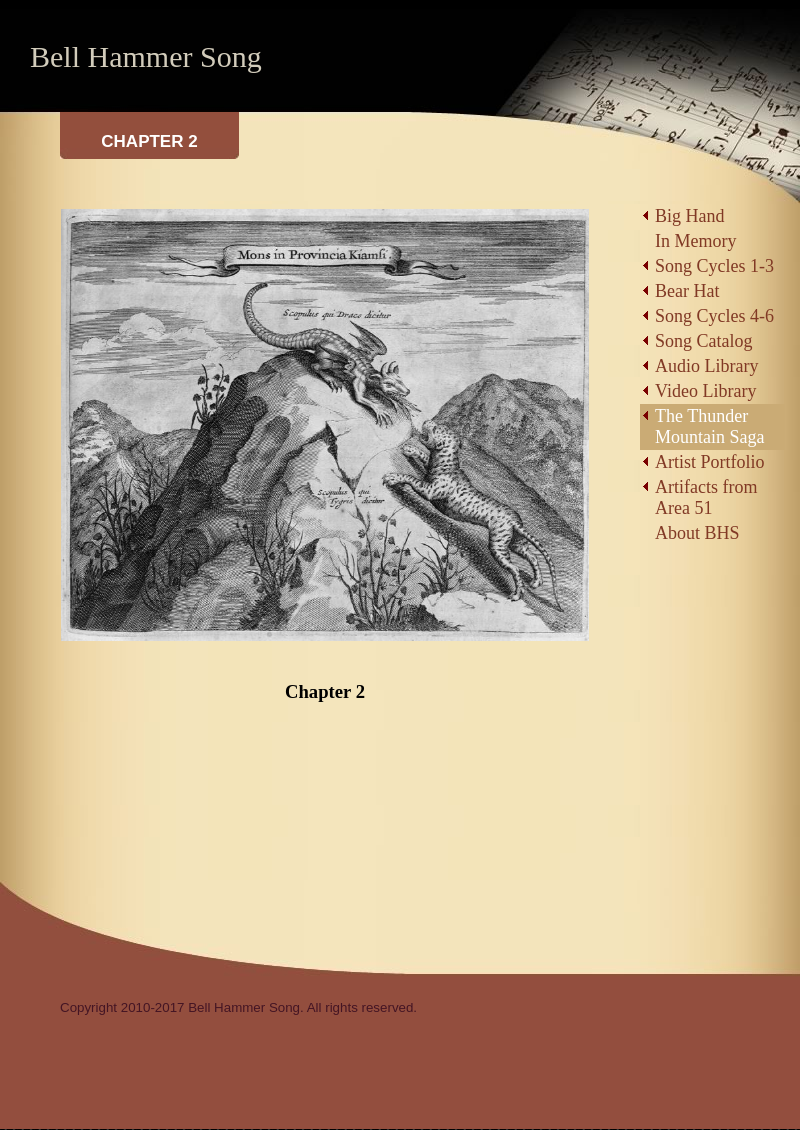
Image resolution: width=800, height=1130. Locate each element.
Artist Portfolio (710, 462)
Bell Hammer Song (146, 56)
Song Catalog (704, 341)
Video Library (705, 391)
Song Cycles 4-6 (714, 316)
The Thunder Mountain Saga (710, 426)
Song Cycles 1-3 (714, 266)
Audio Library (706, 366)
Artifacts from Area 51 (706, 497)
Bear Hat (687, 291)
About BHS (697, 533)
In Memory (695, 241)
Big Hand (690, 216)
